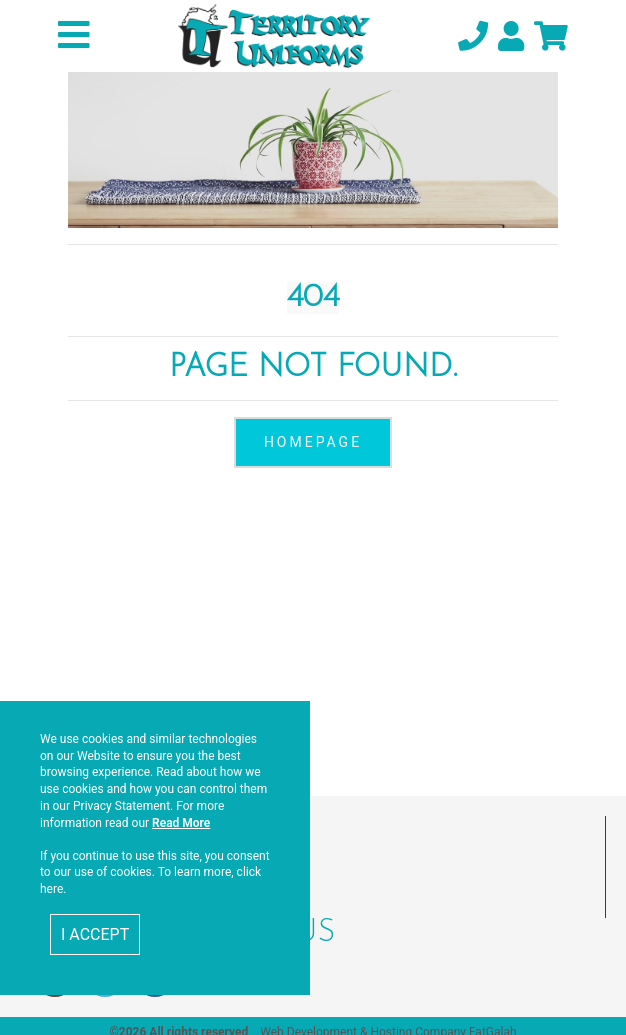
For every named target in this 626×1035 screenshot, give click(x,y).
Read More (181, 823)
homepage (313, 442)
